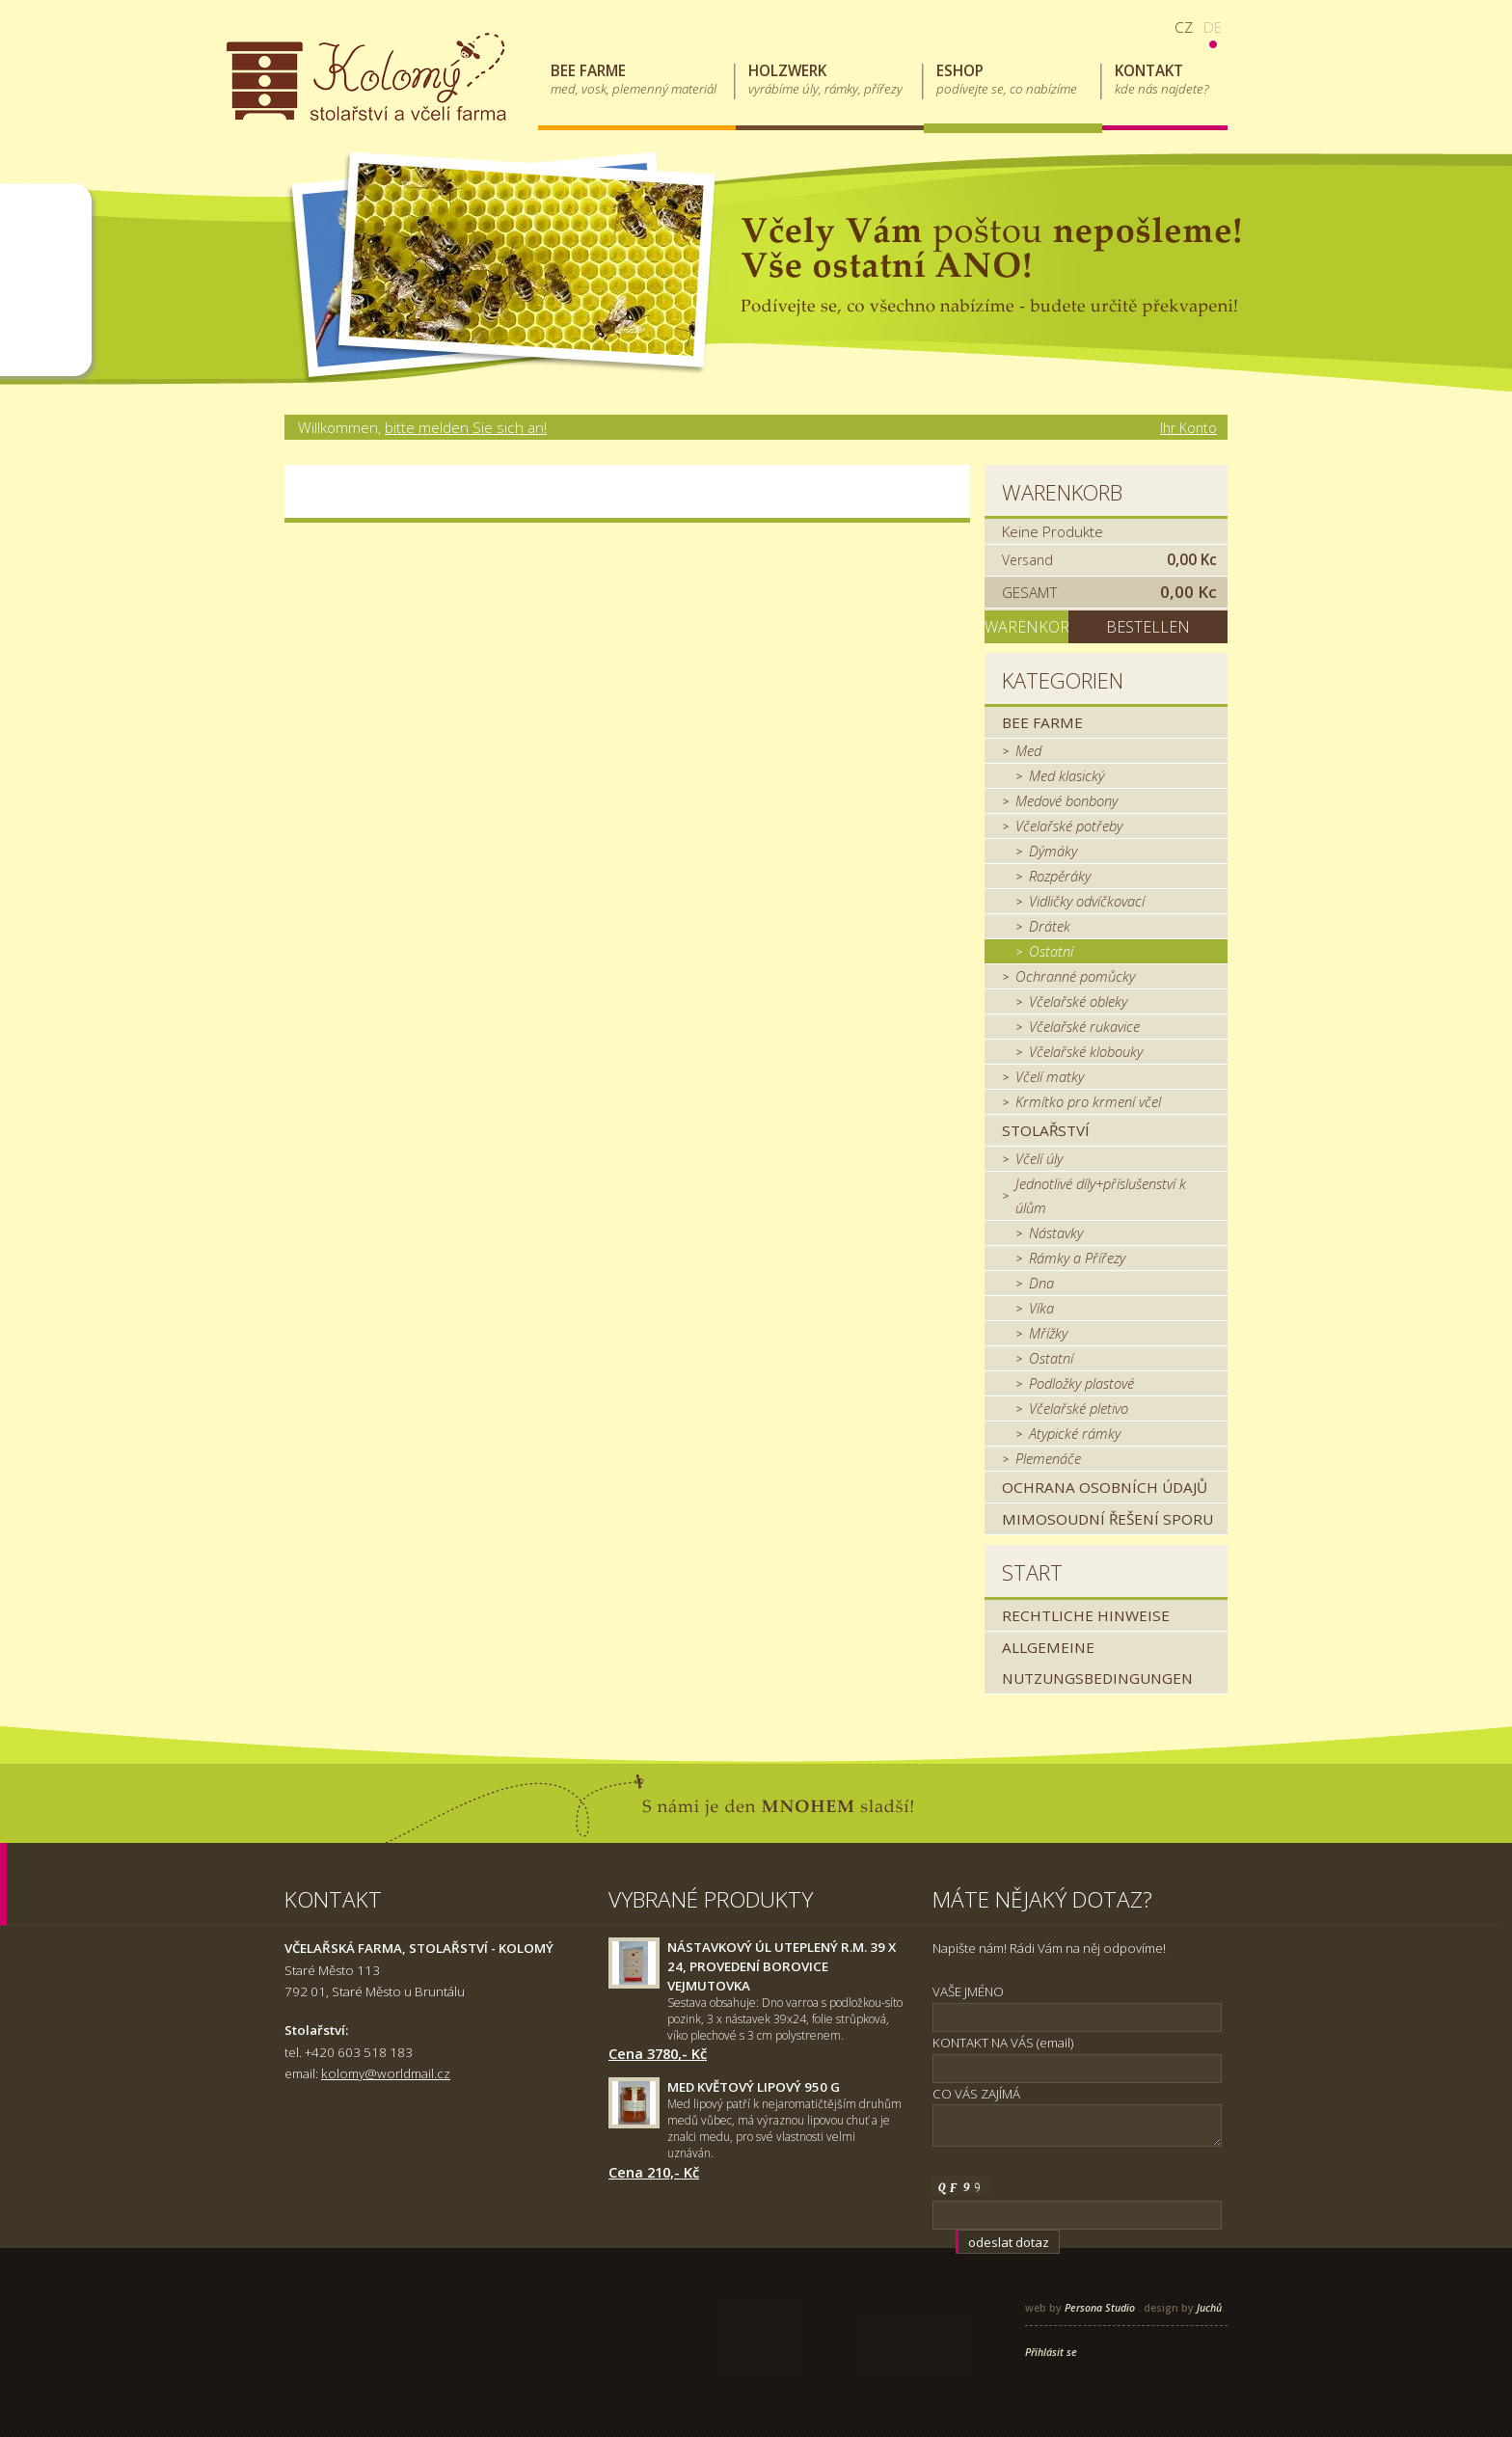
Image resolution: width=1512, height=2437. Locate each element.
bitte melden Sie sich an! (466, 427)
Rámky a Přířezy (1077, 1257)
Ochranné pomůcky (1075, 976)
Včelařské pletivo (1078, 1408)
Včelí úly (1039, 1158)
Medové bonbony (1066, 800)
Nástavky (1056, 1232)
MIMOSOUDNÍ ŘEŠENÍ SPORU (1107, 1519)
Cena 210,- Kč (653, 2171)
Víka (1041, 1307)
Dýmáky (1053, 850)
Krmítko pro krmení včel (1088, 1101)
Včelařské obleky (1078, 1001)
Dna (1041, 1282)
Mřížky (1048, 1332)
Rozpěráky (1060, 875)
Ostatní (1051, 951)
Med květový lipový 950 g (753, 2087)
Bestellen (1148, 626)
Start (1032, 1572)
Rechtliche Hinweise (1086, 1615)
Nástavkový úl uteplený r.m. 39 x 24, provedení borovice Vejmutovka (781, 1966)
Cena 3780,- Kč (657, 2053)
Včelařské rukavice (1084, 1026)
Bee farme (1042, 722)
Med (1028, 750)
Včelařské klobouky (1086, 1051)
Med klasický (1066, 775)
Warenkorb (1062, 492)
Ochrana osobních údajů (1104, 1487)
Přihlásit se (1051, 2352)
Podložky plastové (1081, 1383)
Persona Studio (1100, 2308)
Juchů (1209, 2308)
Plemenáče (1048, 1458)
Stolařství (1046, 1130)
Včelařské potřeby (1068, 825)
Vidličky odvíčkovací (1087, 900)
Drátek (1049, 925)
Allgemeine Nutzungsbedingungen (1097, 1663)
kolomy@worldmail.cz (385, 2073)
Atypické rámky (1074, 1433)
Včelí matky (1049, 1076)
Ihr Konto (1188, 428)
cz (1183, 27)
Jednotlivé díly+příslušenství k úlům (1100, 1195)
